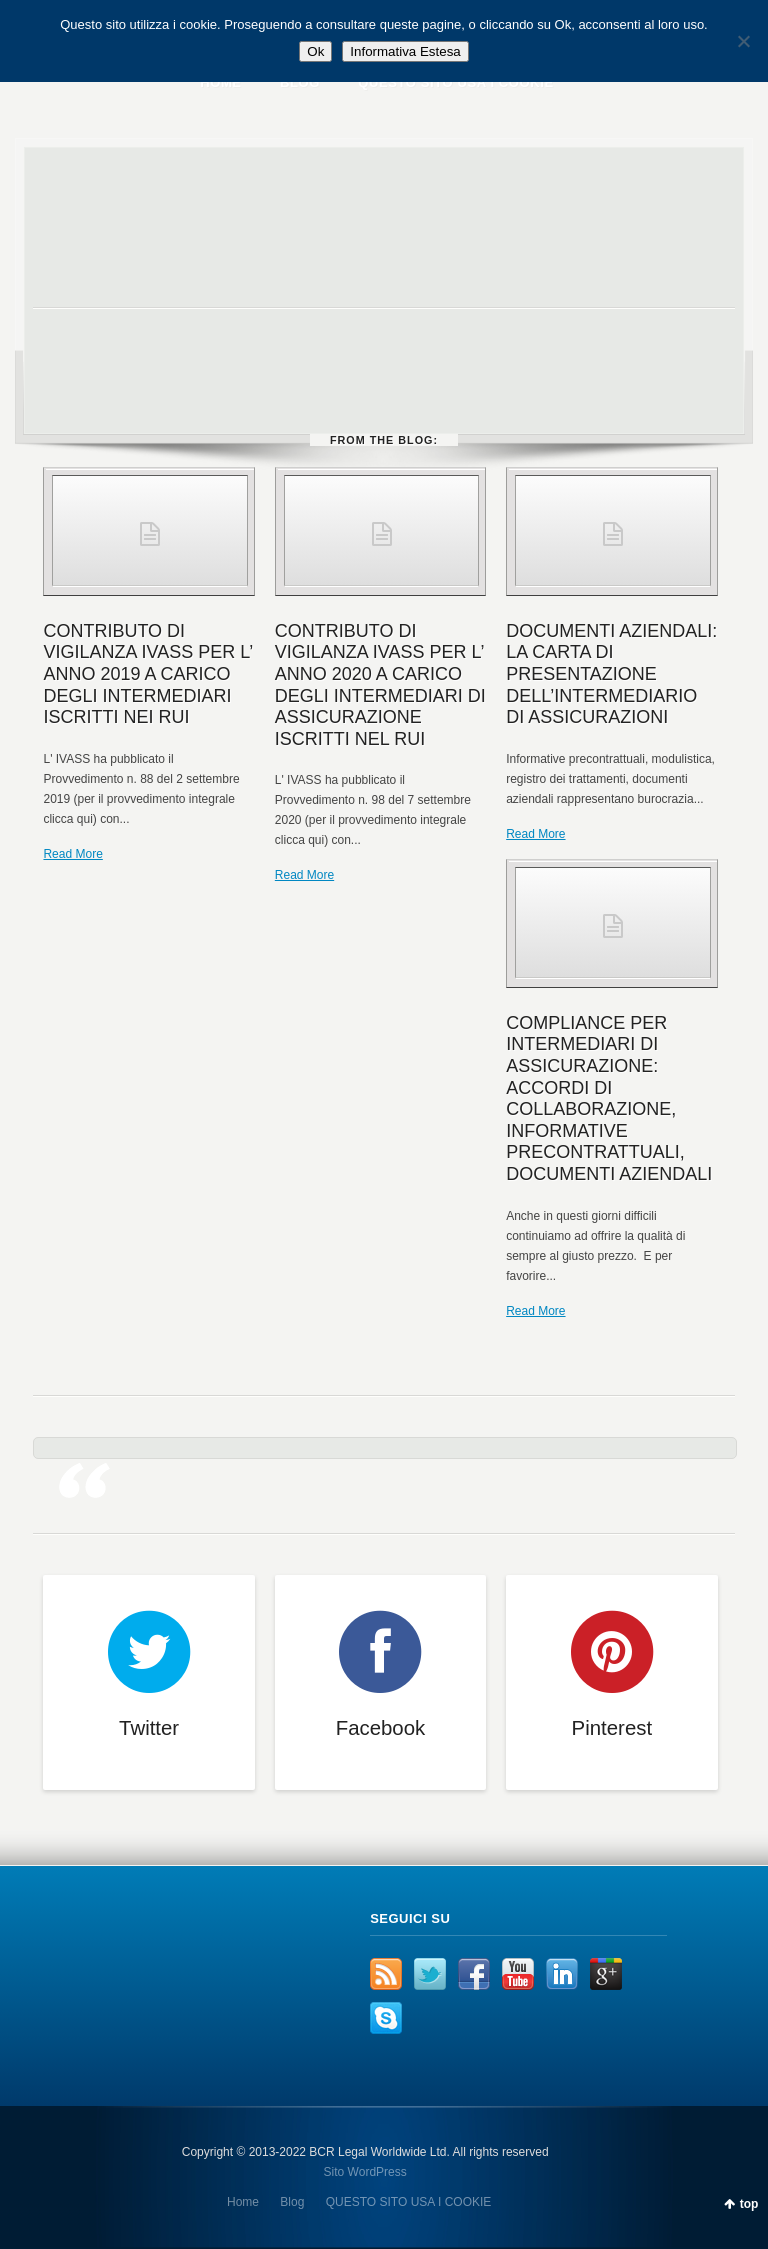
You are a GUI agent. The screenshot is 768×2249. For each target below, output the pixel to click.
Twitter (430, 1974)
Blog (292, 2202)
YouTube (518, 1974)
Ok (315, 51)
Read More (72, 854)
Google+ (606, 1974)
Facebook (474, 1974)
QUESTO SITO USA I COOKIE (409, 2202)
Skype (386, 2018)
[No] (743, 41)
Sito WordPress (365, 2172)
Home (243, 2202)
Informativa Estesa (405, 51)
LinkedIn (562, 1974)
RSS (386, 1974)
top (749, 2204)
